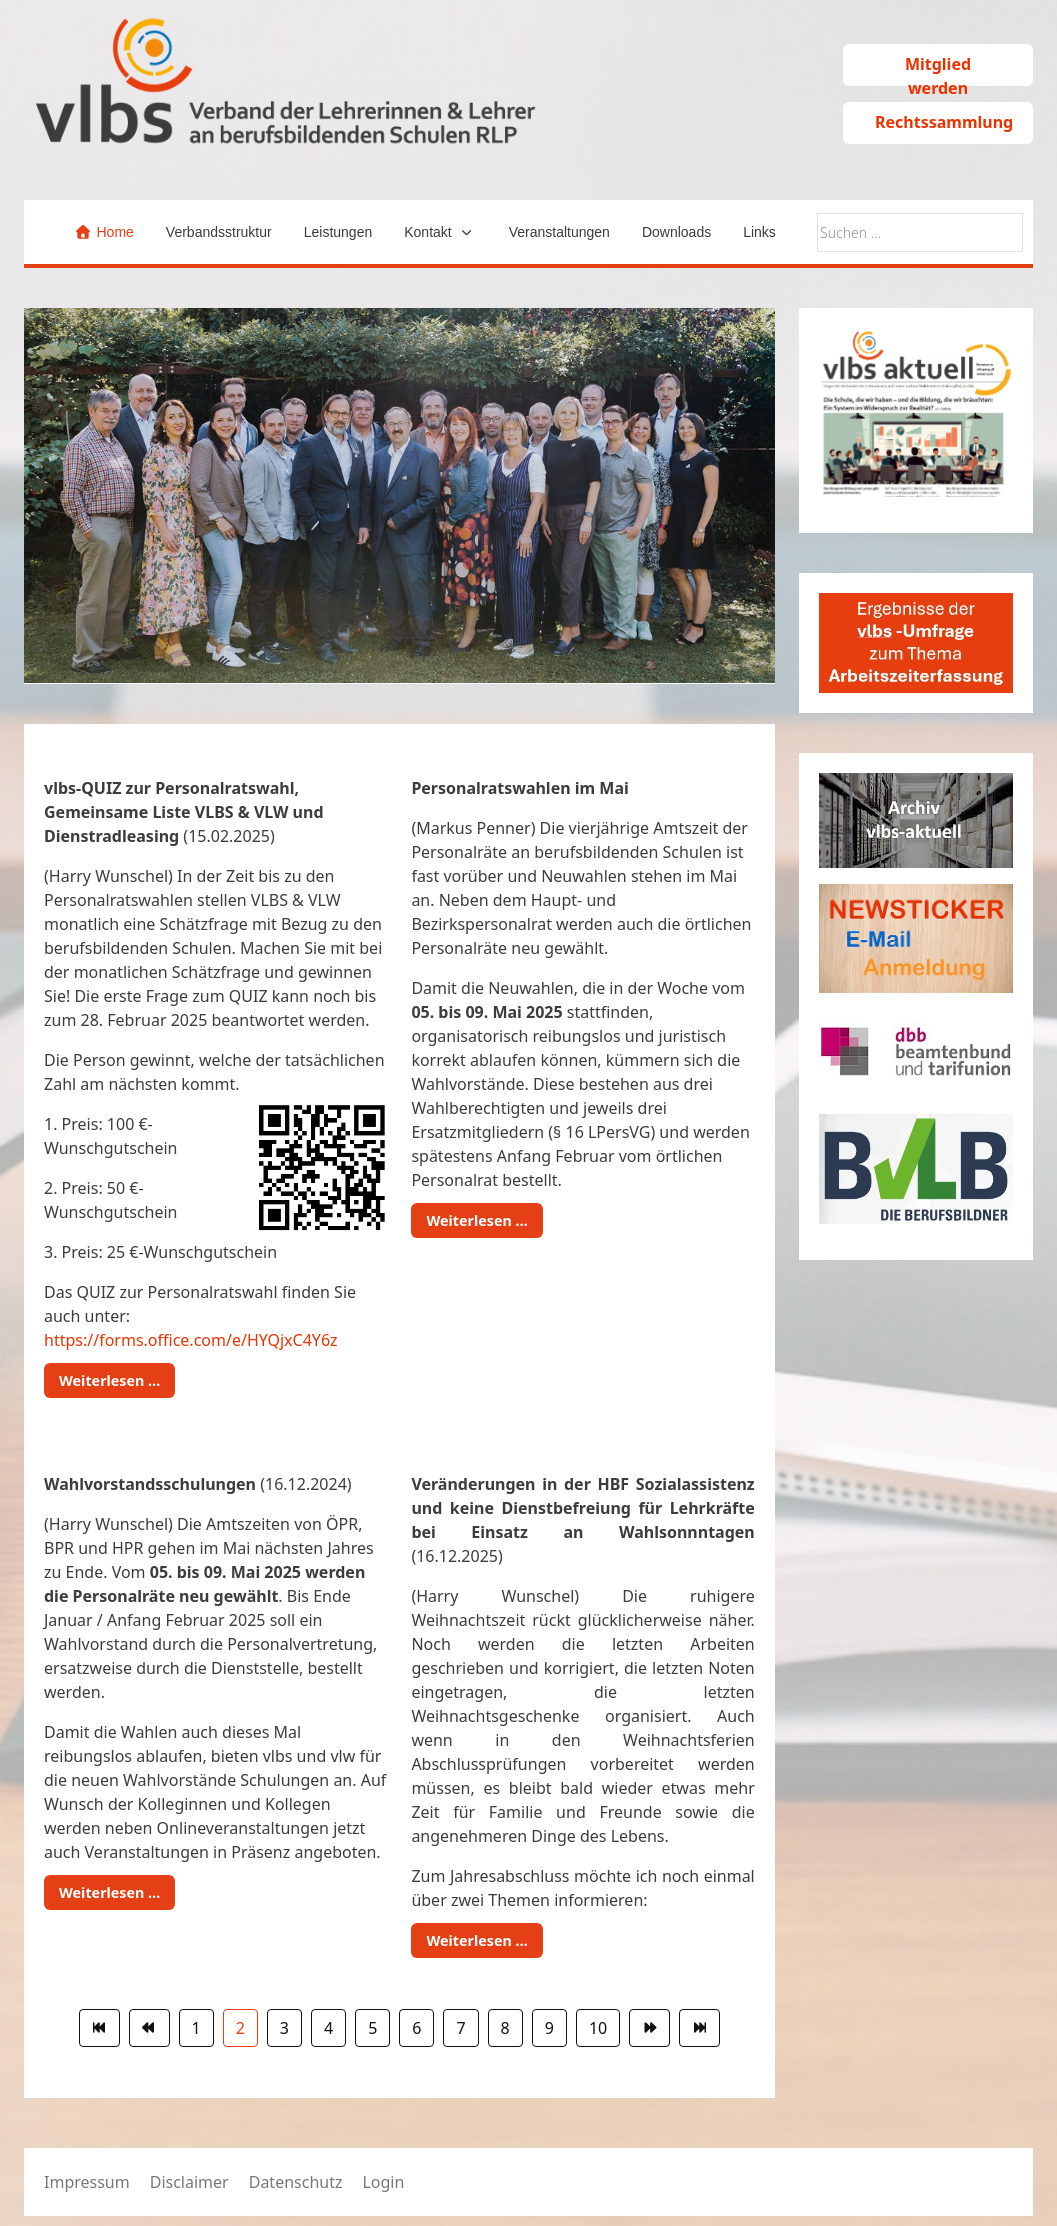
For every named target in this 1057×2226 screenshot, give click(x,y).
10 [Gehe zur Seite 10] (598, 2028)
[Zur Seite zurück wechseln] (149, 2028)
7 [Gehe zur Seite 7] (460, 2028)
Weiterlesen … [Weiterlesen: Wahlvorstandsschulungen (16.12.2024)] (109, 1892)
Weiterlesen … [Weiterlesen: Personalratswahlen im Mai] (476, 1220)
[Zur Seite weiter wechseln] (649, 2028)
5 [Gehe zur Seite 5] (372, 2028)
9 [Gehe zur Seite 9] (549, 2028)
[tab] (344, 642)
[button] (440, 232)
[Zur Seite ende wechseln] (699, 2028)
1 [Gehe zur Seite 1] (196, 2028)
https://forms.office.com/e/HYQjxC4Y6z (191, 1340)
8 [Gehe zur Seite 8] (505, 2028)
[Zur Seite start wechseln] (99, 2028)
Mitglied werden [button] (938, 69)
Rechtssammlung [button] (944, 122)
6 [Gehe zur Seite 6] (416, 2028)
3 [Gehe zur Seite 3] (284, 2028)
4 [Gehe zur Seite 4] (328, 2028)
